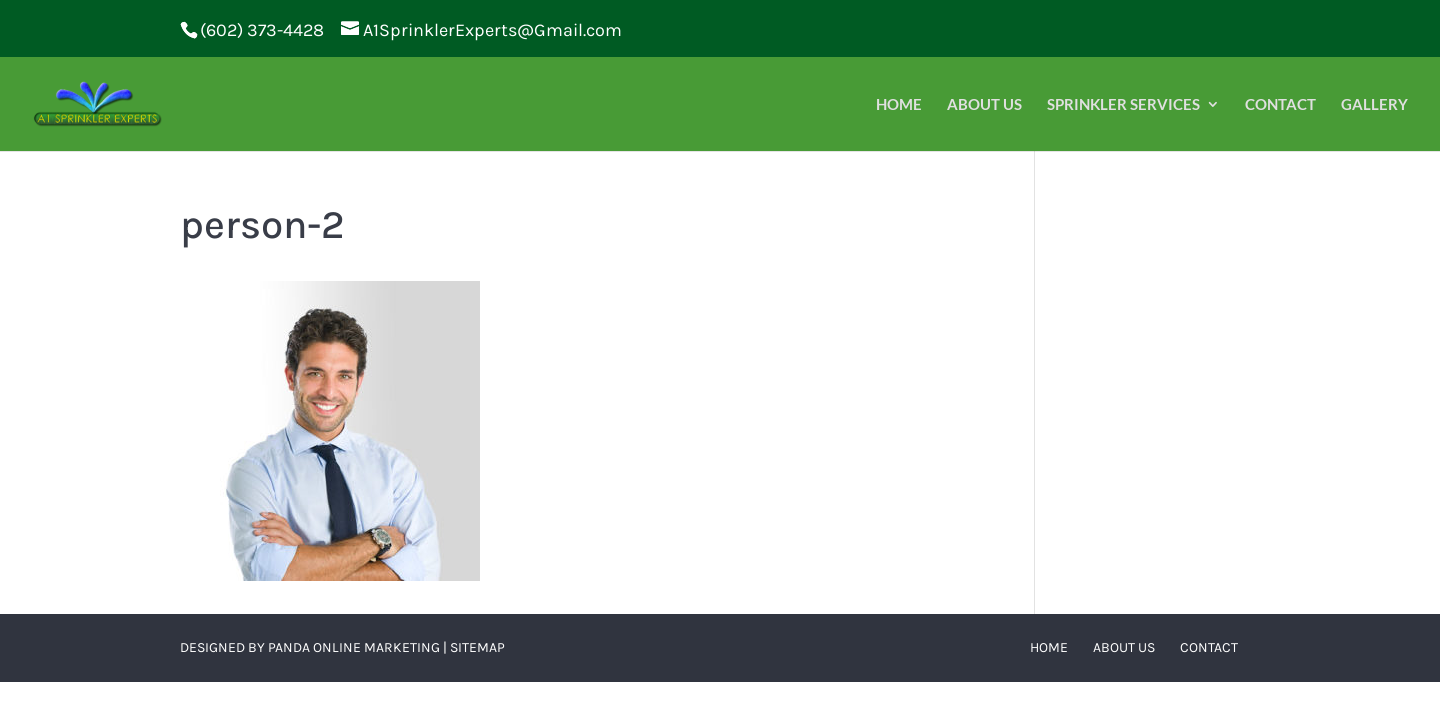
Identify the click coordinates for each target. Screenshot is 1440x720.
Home (899, 105)
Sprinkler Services (1123, 105)
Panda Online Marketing (354, 647)
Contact (1280, 105)
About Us (984, 105)
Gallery (1374, 105)
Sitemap (477, 647)
